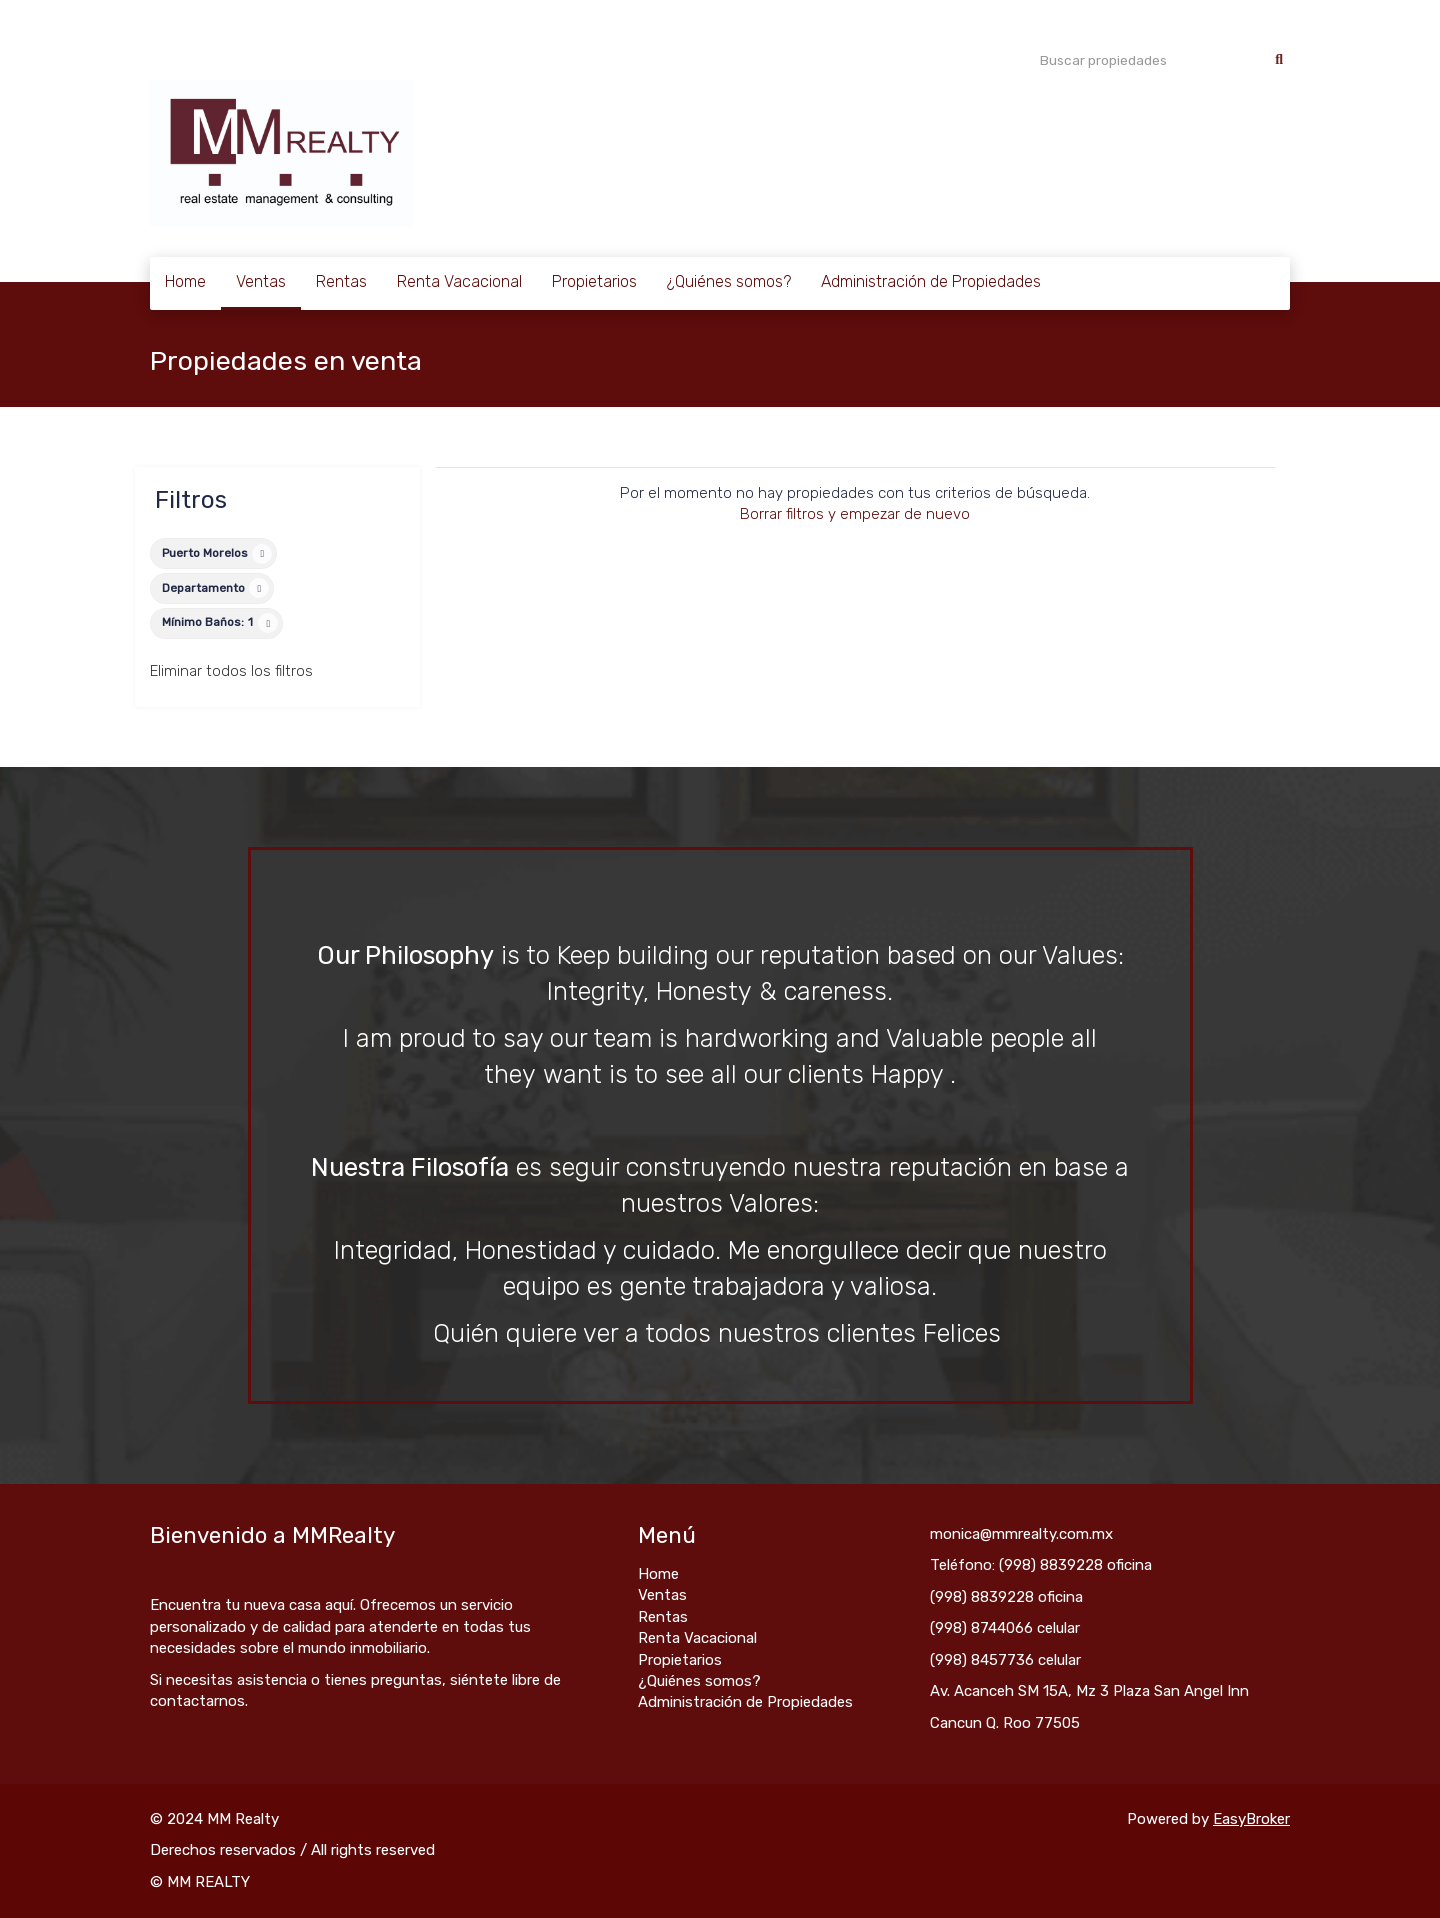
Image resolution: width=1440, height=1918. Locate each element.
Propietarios (594, 281)
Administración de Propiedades (931, 281)
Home (185, 281)
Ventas (261, 281)
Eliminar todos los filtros (231, 671)
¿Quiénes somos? (729, 281)
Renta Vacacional (459, 281)
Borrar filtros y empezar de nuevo (855, 514)
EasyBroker (1251, 1819)
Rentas (341, 281)
